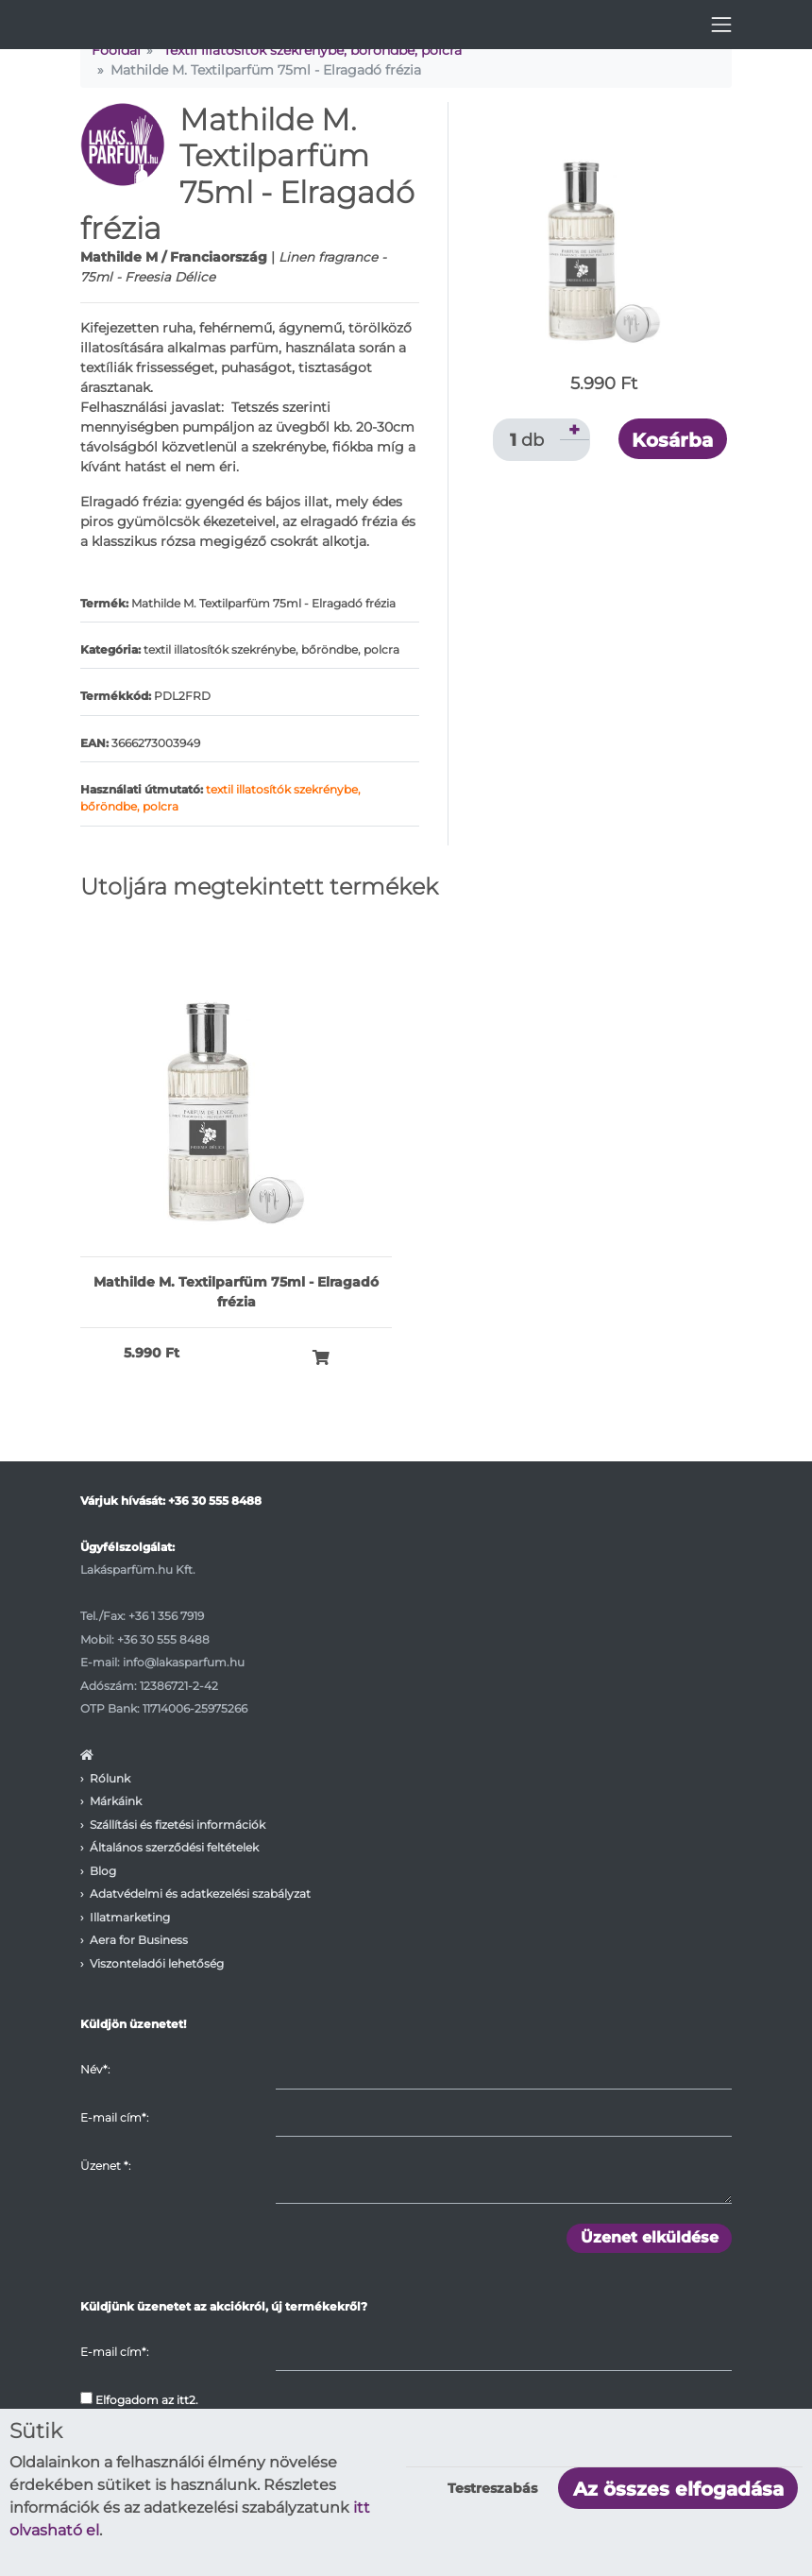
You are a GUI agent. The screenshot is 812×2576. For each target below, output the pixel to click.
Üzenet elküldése (650, 2237)
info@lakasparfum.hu (184, 1662)
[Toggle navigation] (721, 25)
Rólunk (110, 1778)
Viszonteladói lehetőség (157, 1963)
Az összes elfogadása (678, 2489)
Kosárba (672, 440)
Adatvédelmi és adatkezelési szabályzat (200, 1893)
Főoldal (116, 50)
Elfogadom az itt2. (139, 2399)
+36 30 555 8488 (215, 1500)
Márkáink (116, 1801)
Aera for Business (139, 1940)
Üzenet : (105, 2165)
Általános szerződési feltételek (174, 1847)
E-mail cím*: (114, 2117)
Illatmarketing (130, 1917)
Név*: (95, 2069)
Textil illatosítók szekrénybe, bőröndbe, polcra (312, 50)
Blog (103, 1871)
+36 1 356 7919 (166, 1616)
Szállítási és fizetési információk (177, 1824)
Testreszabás (492, 2488)
